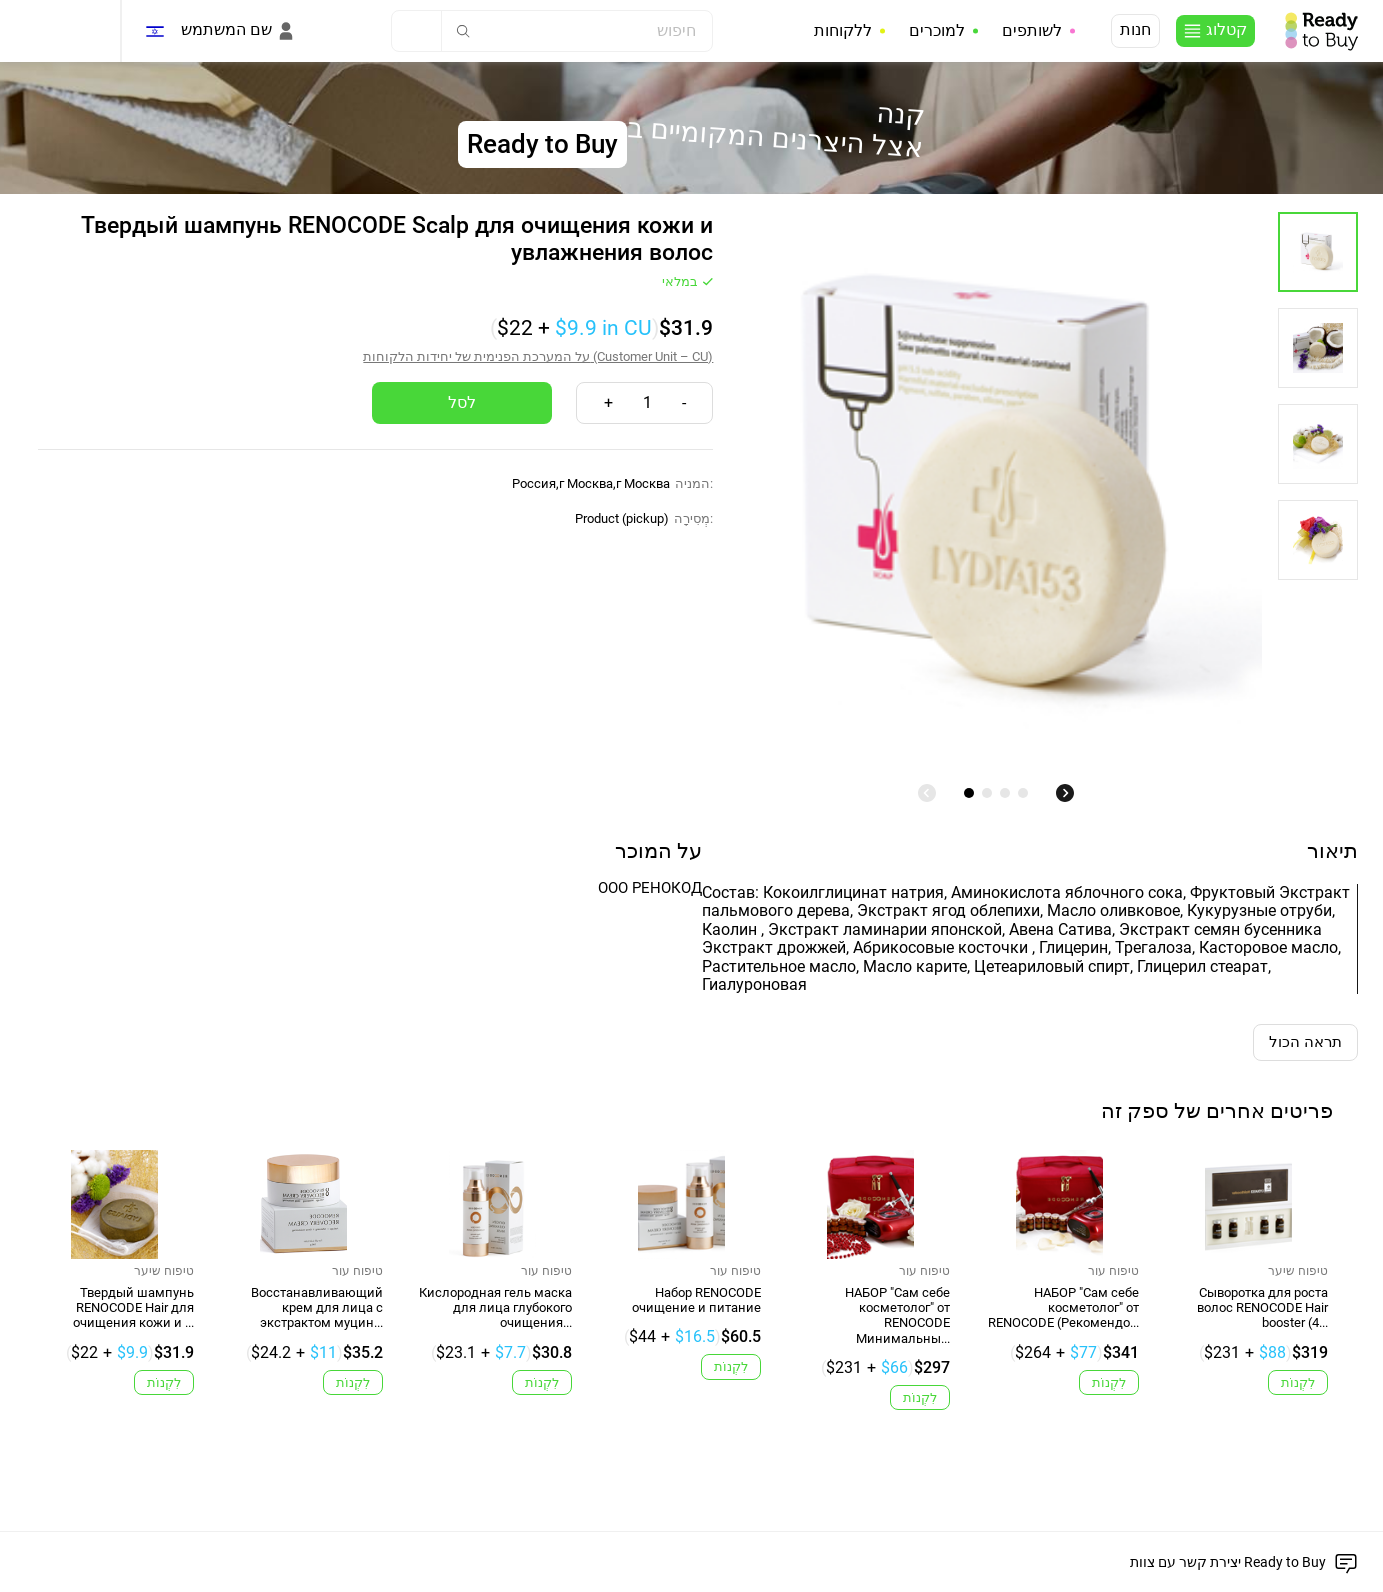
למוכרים (937, 31)
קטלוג (1226, 30)
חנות (1135, 30)
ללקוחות (843, 31)
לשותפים (1032, 31)
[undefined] (927, 793)
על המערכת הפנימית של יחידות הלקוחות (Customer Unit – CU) (538, 356)
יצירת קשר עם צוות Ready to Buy (1228, 1562)
